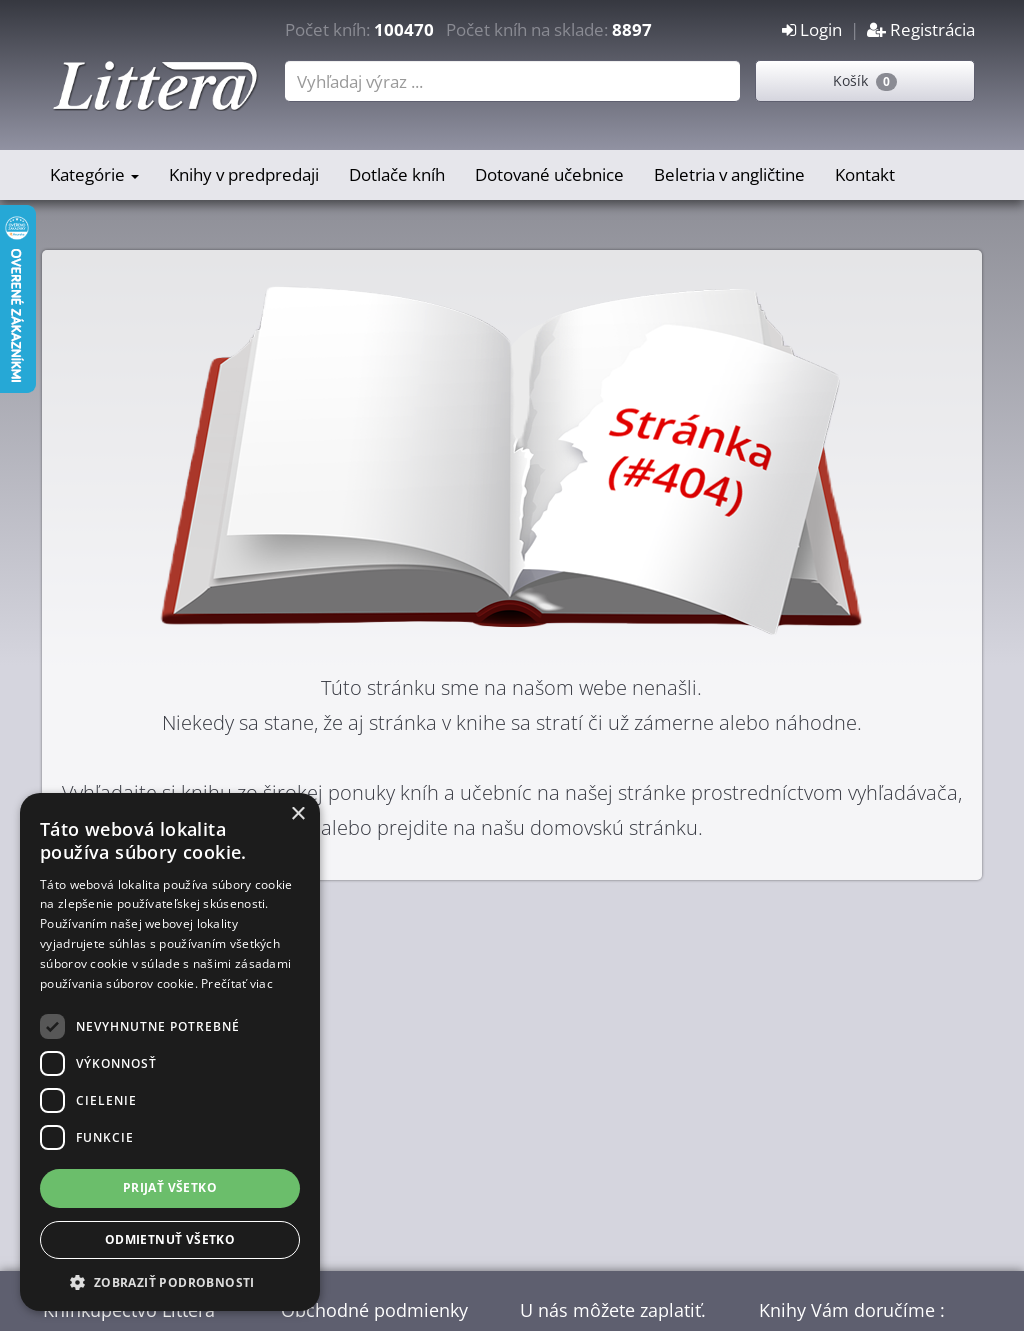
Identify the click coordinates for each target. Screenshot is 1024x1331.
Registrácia (921, 29)
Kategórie (94, 174)
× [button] (297, 814)
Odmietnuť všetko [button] (170, 1239)
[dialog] (170, 1052)
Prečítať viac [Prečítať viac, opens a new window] (237, 983)
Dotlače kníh (397, 174)
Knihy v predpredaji (244, 174)
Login (812, 29)
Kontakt (865, 174)
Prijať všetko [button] (170, 1187)
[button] (170, 1281)
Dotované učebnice (549, 174)
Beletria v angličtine (729, 174)
